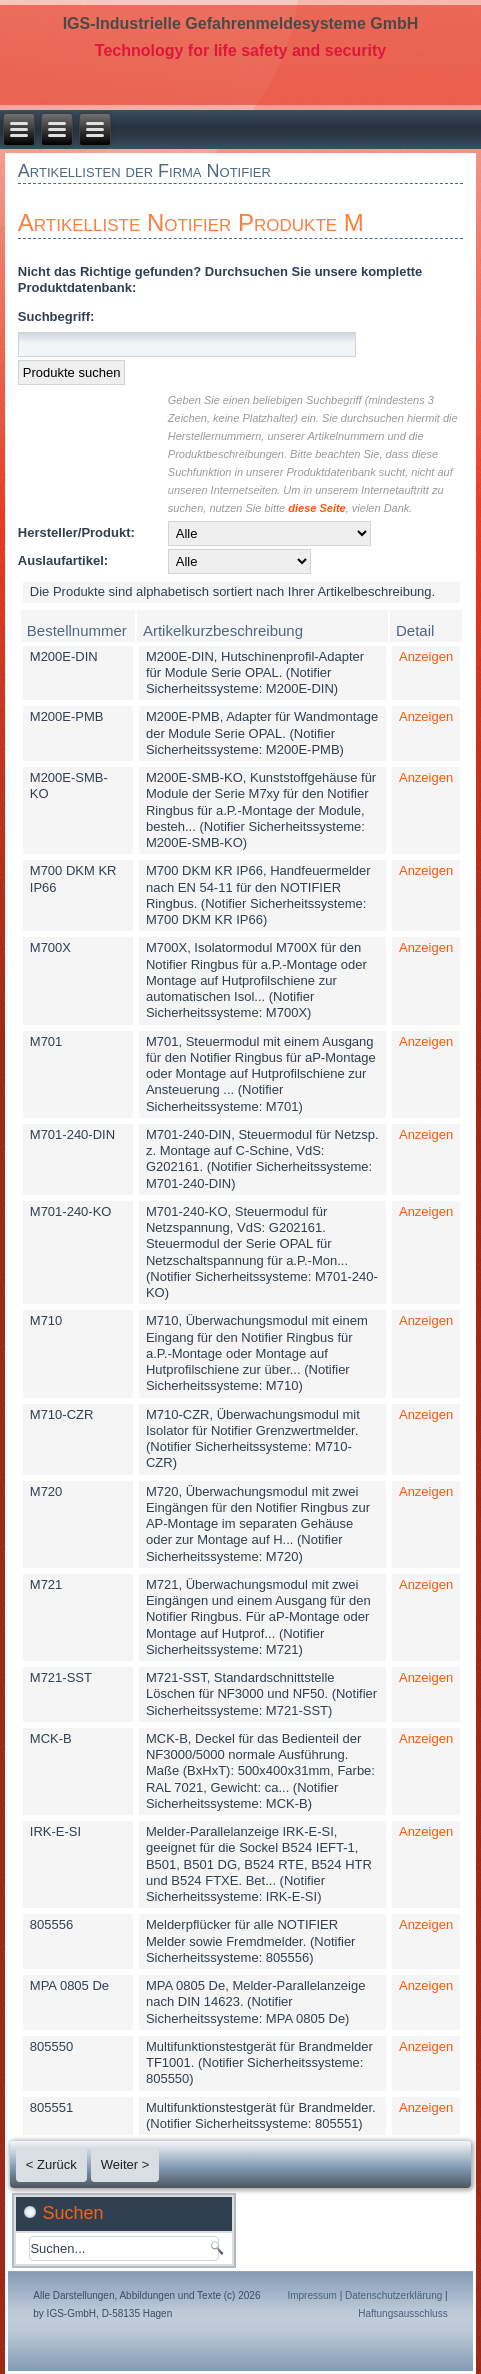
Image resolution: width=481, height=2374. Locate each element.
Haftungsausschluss (403, 2313)
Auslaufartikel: (63, 560)
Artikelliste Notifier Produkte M (191, 222)
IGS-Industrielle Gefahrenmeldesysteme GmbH (241, 23)
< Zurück (51, 2164)
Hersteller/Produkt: (76, 532)
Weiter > (125, 2164)
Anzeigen (426, 656)
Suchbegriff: (56, 316)
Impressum (311, 2295)
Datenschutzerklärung (393, 2295)
